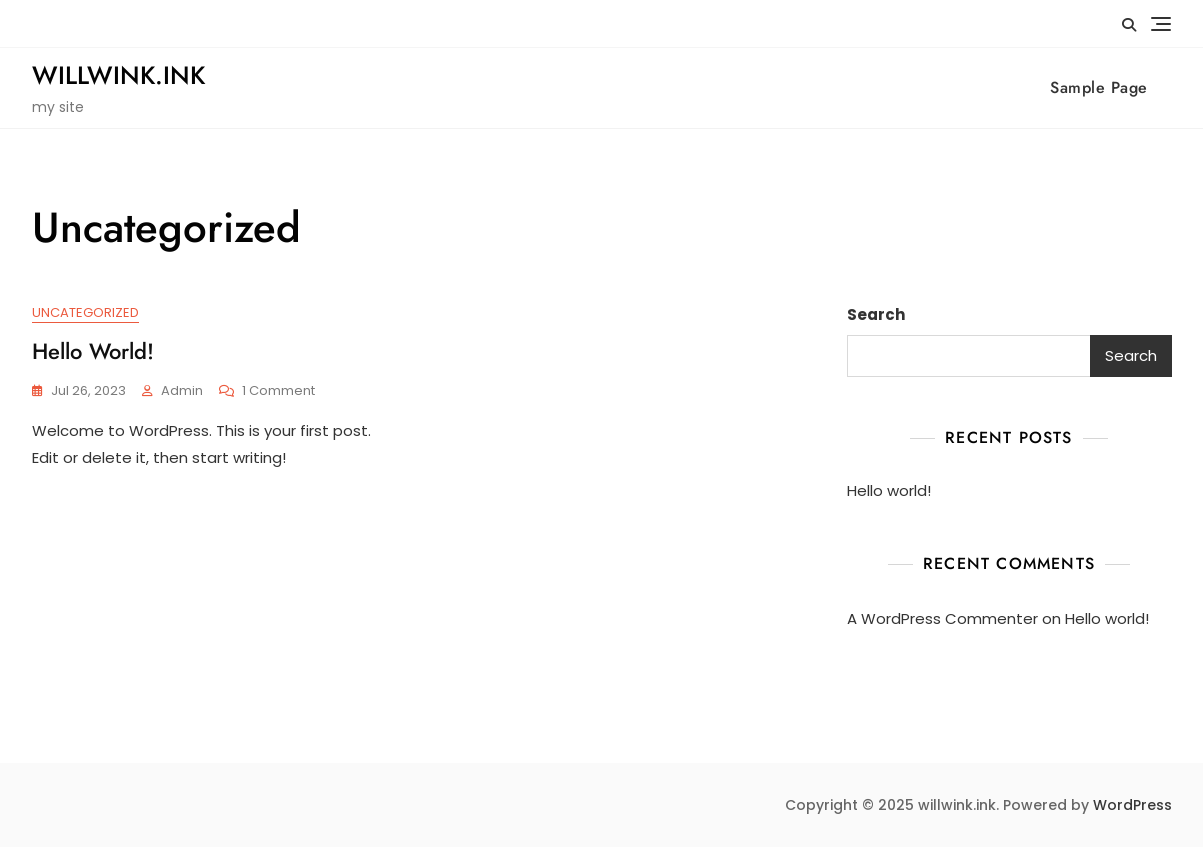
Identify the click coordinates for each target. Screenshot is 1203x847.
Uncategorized (85, 312)
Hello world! (93, 351)
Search (876, 314)
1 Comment (278, 391)
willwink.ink (118, 75)
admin (182, 390)
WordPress (1132, 805)
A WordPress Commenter (942, 618)
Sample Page (1099, 87)
